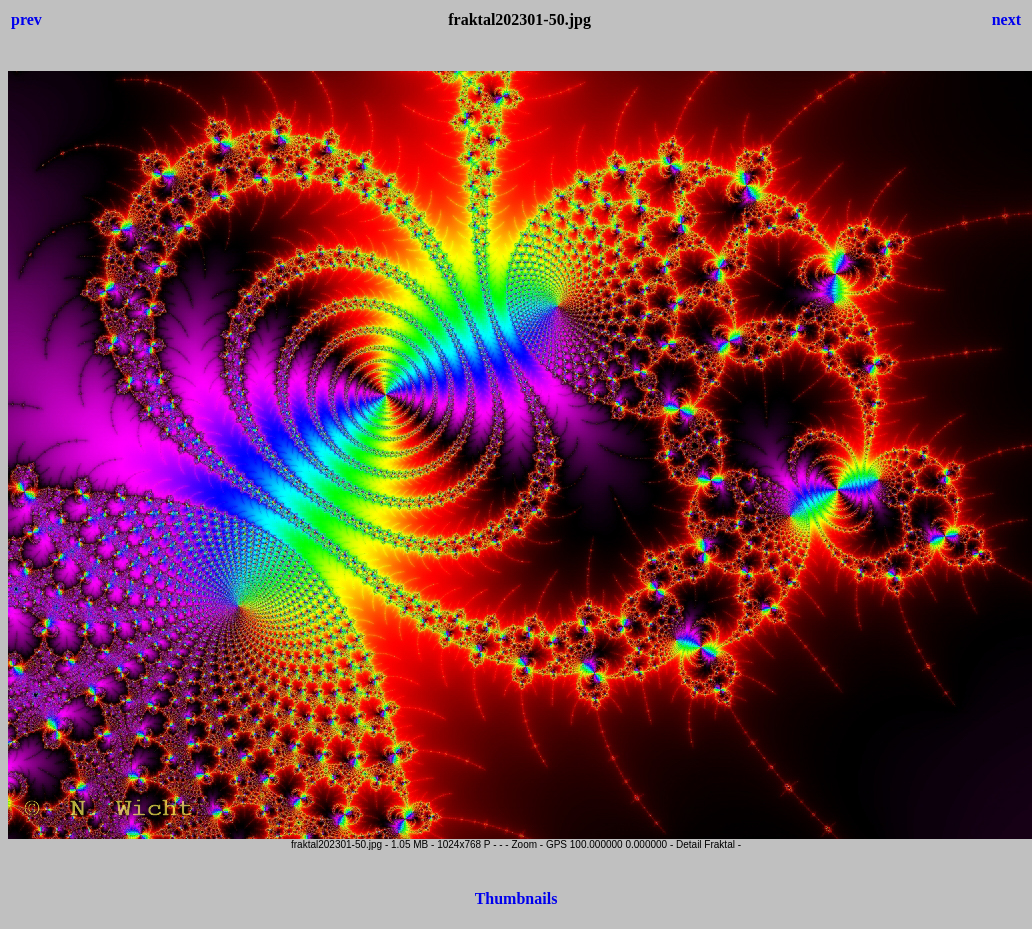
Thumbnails (516, 898)
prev (26, 19)
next (1006, 19)
